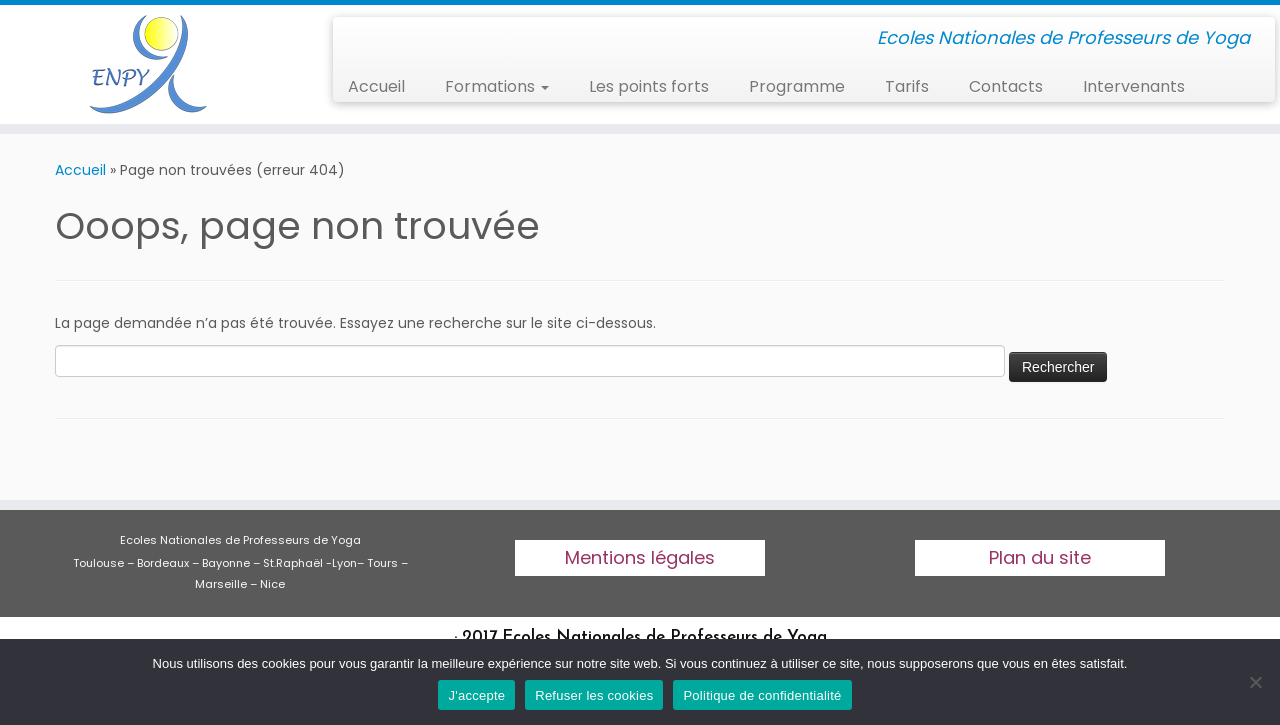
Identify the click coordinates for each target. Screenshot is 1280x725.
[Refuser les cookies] (1255, 682)
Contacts (1006, 86)
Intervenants (1134, 86)
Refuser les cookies (594, 695)
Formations (497, 86)
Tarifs (907, 86)
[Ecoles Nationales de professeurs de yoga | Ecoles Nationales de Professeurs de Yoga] (147, 64)
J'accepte (476, 695)
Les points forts (649, 86)
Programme (797, 86)
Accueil (376, 86)
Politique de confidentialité (762, 695)
